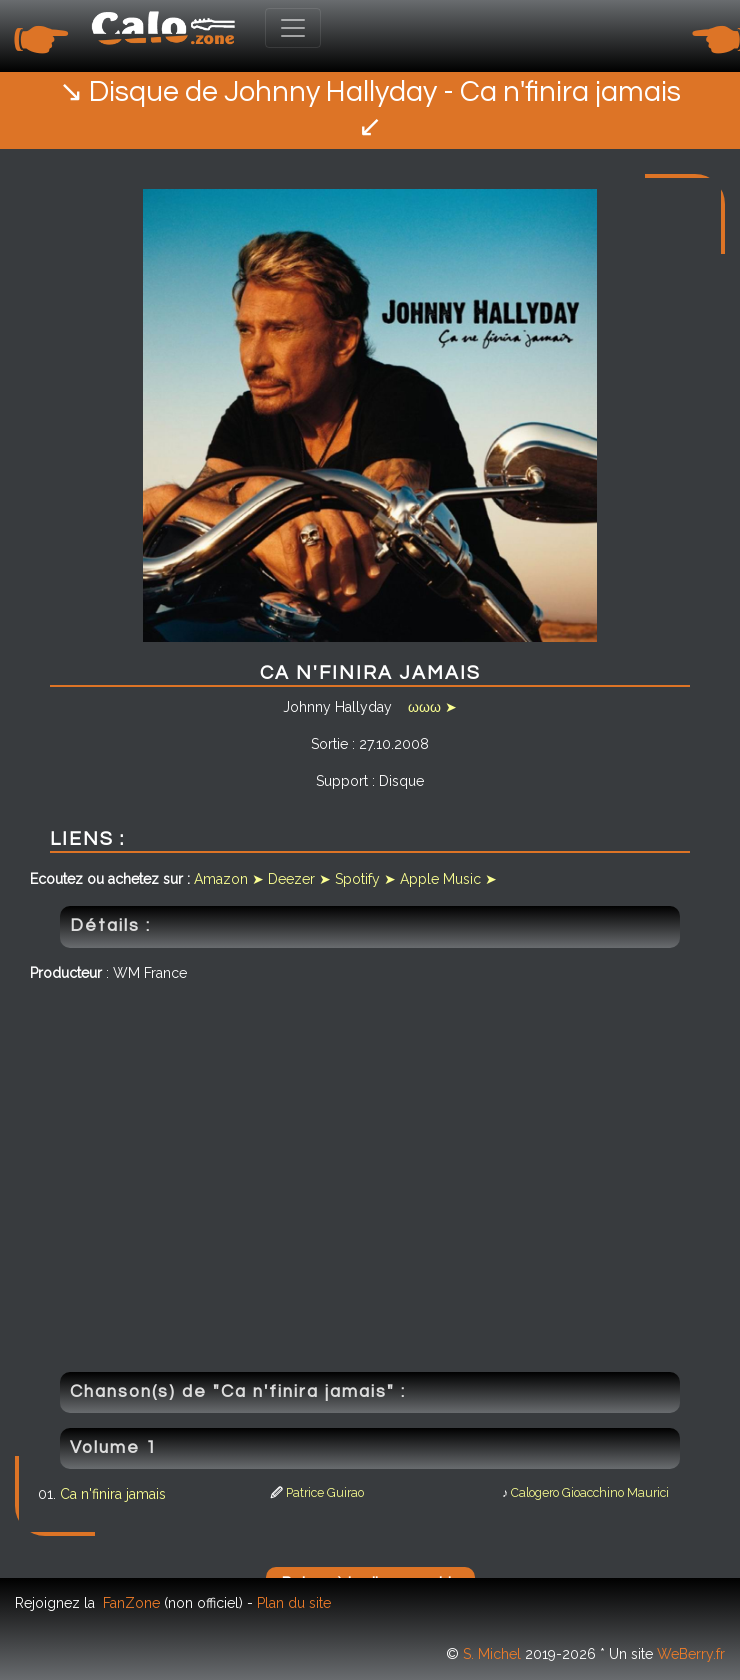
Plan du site (294, 1603)
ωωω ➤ (432, 707)
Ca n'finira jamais (113, 1494)
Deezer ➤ (299, 879)
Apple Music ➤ (448, 879)
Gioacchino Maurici (615, 1492)
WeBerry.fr (691, 1654)
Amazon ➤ (229, 879)
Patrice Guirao (325, 1492)
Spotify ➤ (365, 879)
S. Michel (492, 1654)
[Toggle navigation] (293, 28)
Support (342, 781)
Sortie (329, 744)
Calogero (535, 1492)
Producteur (66, 973)
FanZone (131, 1603)
